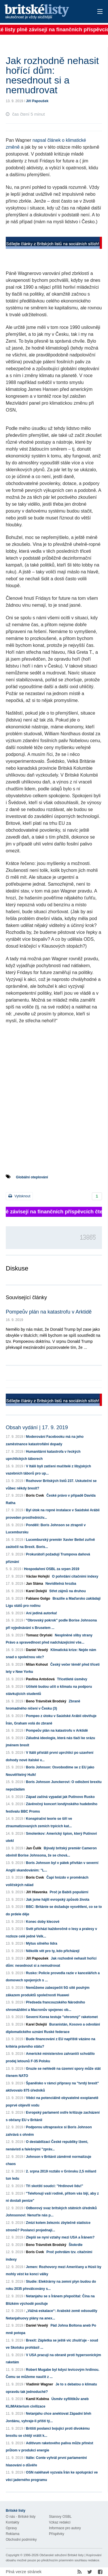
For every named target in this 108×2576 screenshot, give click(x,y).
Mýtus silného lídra (41, 1943)
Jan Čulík (33, 1848)
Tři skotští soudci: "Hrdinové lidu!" (54, 2186)
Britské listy (44, 12)
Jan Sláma (34, 1584)
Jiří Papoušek (37, 101)
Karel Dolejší (36, 1591)
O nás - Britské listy (20, 2517)
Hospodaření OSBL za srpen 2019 (51, 1569)
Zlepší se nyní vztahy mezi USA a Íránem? (60, 2237)
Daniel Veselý (37, 1650)
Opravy (11, 2528)
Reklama (12, 2534)
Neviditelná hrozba (61, 1584)
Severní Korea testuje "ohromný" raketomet (62, 2017)
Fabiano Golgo (38, 1599)
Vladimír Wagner (39, 2384)
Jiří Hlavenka (36, 1892)
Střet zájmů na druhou (67, 1591)
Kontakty (12, 2522)
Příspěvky (56, 2534)
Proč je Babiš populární (69, 1892)
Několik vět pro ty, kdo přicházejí (52, 1951)
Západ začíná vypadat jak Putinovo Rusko (60, 1797)
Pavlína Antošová (40, 1679)
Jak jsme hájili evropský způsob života (57, 1900)
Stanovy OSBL (60, 2517)
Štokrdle (75, 2245)
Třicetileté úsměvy (72, 1679)
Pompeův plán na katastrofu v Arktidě (49, 1312)
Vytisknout (19, 1196)
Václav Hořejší (38, 1576)
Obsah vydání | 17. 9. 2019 (37, 1427)
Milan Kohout (37, 1665)
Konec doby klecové (42, 1922)
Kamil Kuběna (37, 2399)
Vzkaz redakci (60, 2522)
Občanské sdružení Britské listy (61, 2555)
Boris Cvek (35, 1495)
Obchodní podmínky (21, 2540)
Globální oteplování (32, 1177)
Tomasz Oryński (39, 1635)
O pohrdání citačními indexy (75, 1576)
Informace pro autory (65, 2528)
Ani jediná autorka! (41, 1613)
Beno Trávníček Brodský (46, 1701)
